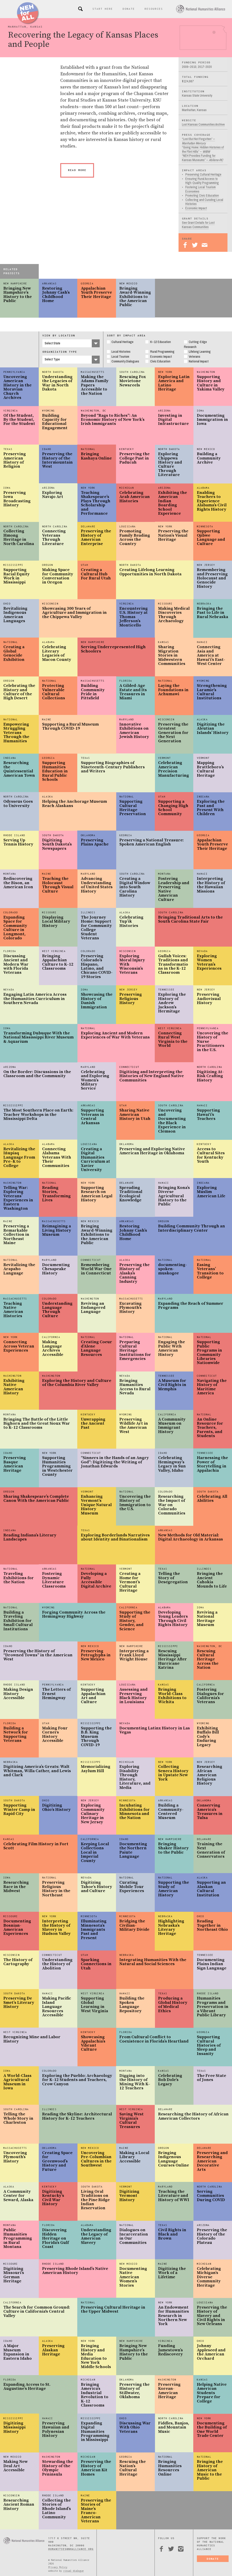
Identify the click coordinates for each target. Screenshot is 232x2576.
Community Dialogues (125, 361)
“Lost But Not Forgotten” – (198, 141)
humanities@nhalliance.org (71, 2548)
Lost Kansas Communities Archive (203, 124)
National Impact (199, 361)
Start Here (102, 8)
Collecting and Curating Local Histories (204, 202)
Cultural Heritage (122, 342)
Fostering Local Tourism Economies (200, 189)
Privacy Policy (57, 2567)
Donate (129, 8)
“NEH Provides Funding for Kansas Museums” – (202, 157)
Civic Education (160, 361)
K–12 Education (160, 342)
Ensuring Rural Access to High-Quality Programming (202, 180)
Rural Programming (162, 351)
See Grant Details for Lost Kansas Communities (198, 224)
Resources (154, 8)
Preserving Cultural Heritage (203, 174)
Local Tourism (120, 356)
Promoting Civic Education (202, 195)
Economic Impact (196, 208)
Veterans (194, 356)
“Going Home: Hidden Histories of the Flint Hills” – (203, 149)
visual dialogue (73, 2570)
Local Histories (120, 351)
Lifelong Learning (200, 351)
